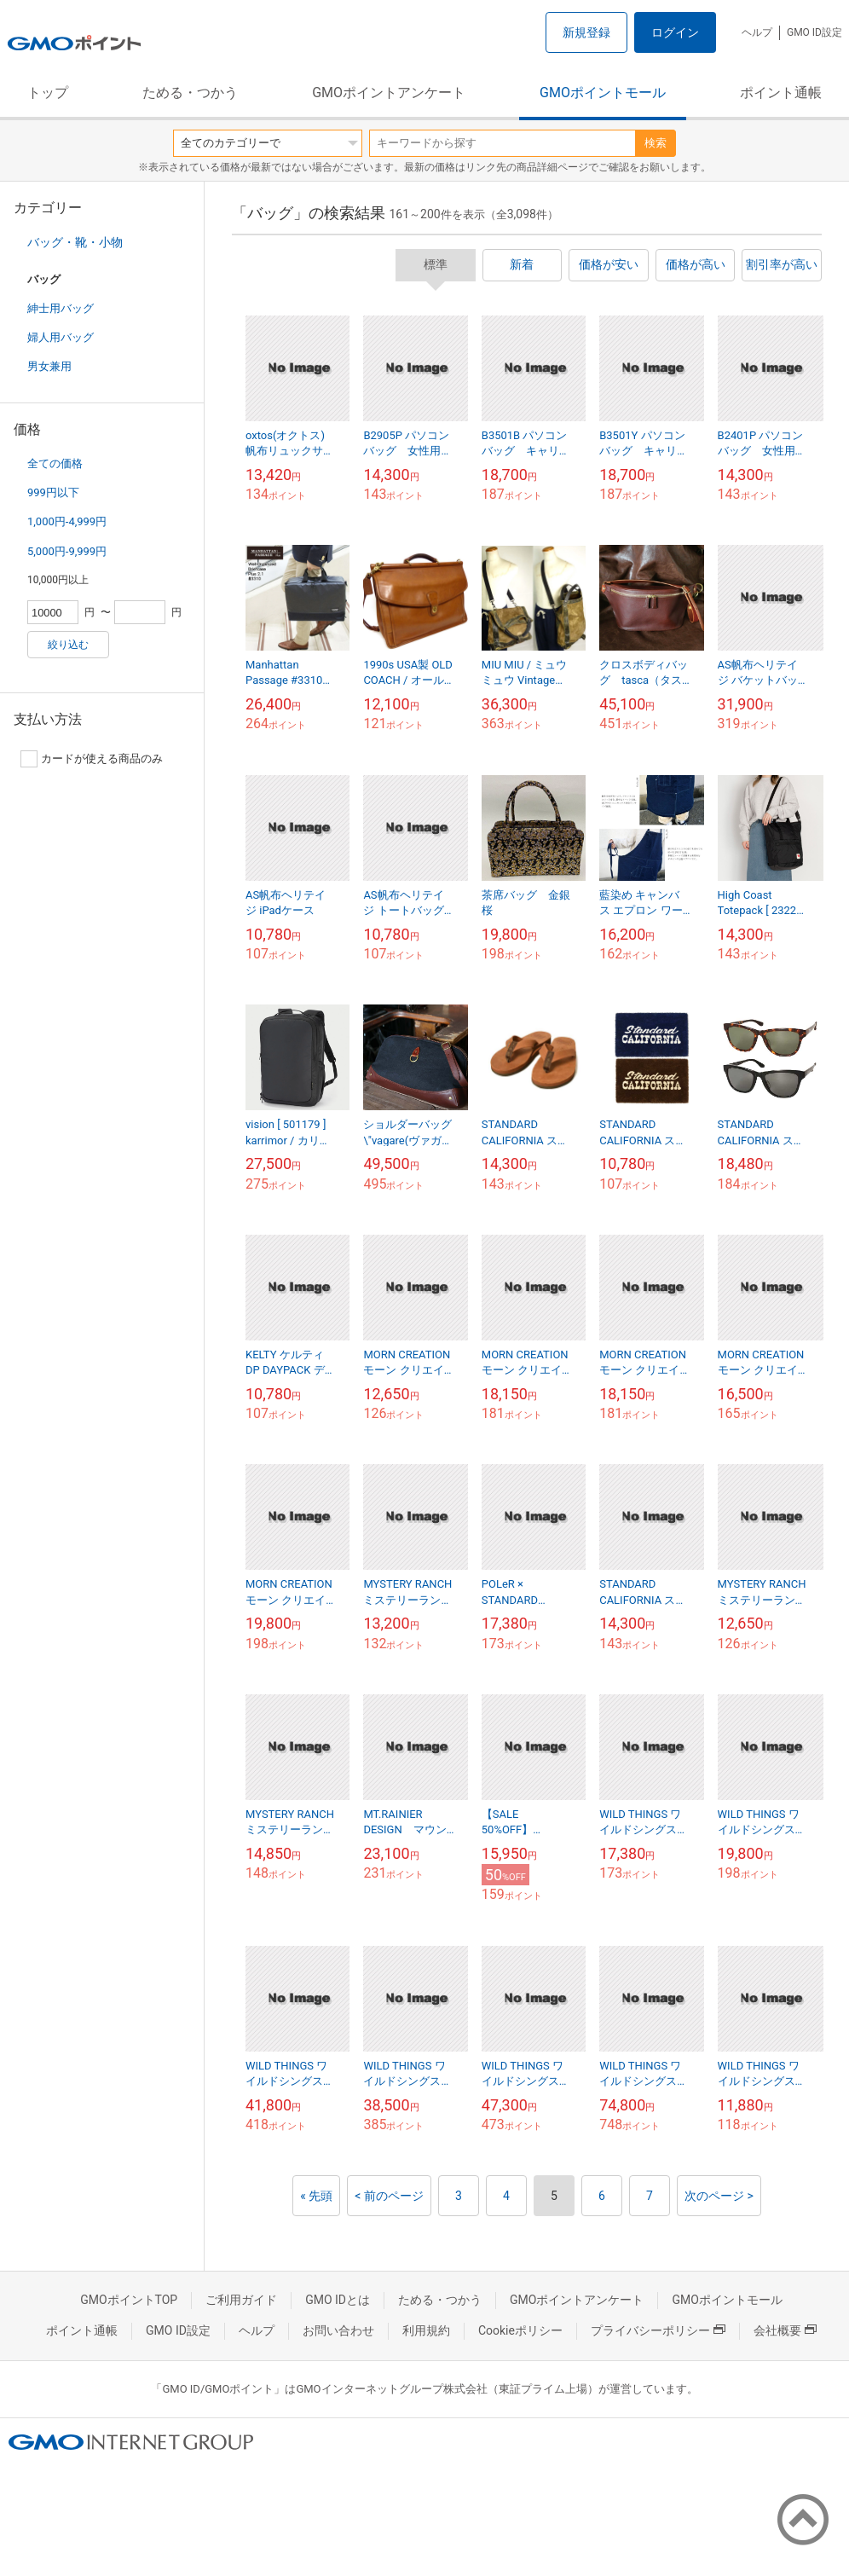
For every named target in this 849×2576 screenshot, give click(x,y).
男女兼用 (49, 366)
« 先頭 (316, 2196)
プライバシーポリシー (658, 2330)
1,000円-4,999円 (67, 521)
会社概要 (785, 2330)
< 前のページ (389, 2196)
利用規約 (426, 2330)
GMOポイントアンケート (388, 92)
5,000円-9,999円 (67, 551)
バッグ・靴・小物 (75, 242)
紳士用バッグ (60, 308)
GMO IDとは (337, 2300)
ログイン (675, 32)
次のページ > (719, 2196)
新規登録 (586, 32)
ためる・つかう (190, 92)
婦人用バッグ (60, 337)
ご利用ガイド (241, 2300)
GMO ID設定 (814, 32)
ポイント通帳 (781, 92)
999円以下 (53, 492)
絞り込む (68, 645)
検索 (655, 142)
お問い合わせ (338, 2330)
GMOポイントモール (603, 92)
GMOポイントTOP (128, 2300)
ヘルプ (757, 32)
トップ (47, 92)
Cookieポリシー (520, 2330)
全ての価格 (55, 463)
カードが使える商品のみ (91, 758)
